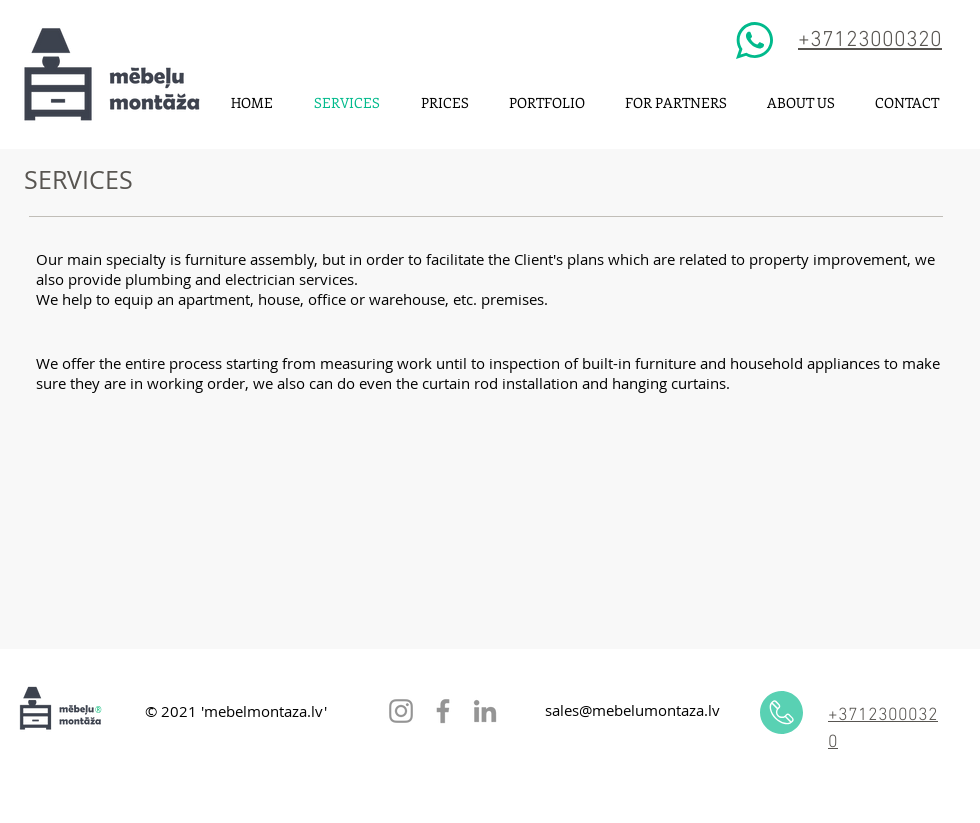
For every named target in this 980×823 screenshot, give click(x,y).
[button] (547, 102)
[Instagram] (401, 711)
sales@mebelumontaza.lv (632, 710)
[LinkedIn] (485, 711)
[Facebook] (443, 711)
